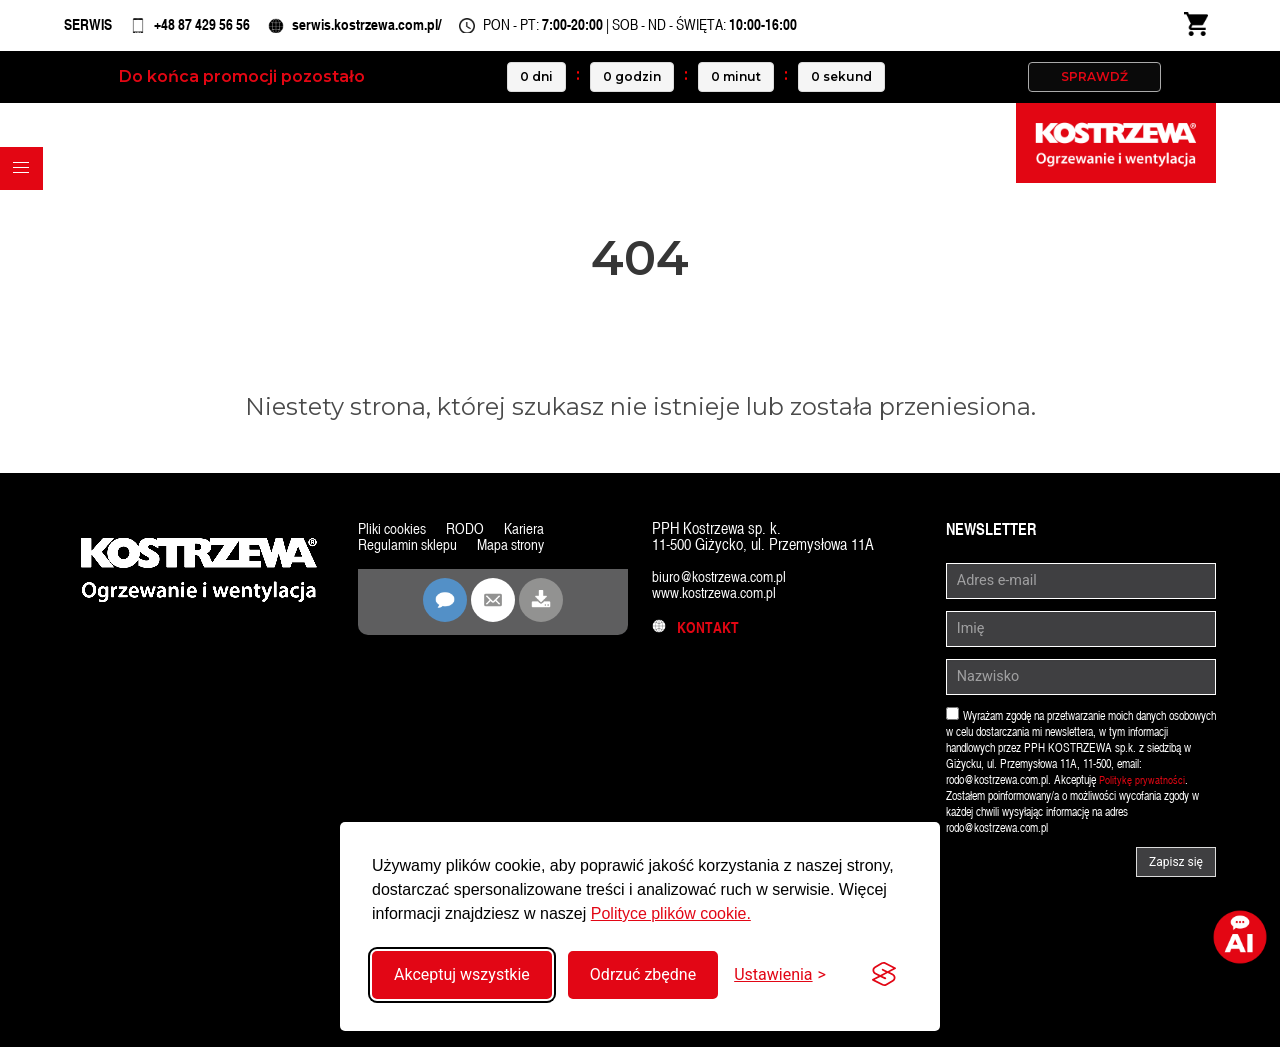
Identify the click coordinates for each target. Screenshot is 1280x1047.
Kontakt (697, 637)
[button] (26, 190)
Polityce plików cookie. (671, 913)
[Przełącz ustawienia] (780, 974)
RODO (471, 538)
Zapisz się (1176, 872)
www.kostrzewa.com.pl (718, 602)
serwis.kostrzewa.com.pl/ (419, 29)
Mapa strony (517, 554)
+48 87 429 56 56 (227, 29)
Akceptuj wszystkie (462, 974)
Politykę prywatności (1142, 790)
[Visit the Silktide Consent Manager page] (884, 975)
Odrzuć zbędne (643, 974)
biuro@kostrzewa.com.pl (723, 586)
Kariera (530, 538)
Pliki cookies (395, 538)
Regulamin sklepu (409, 554)
